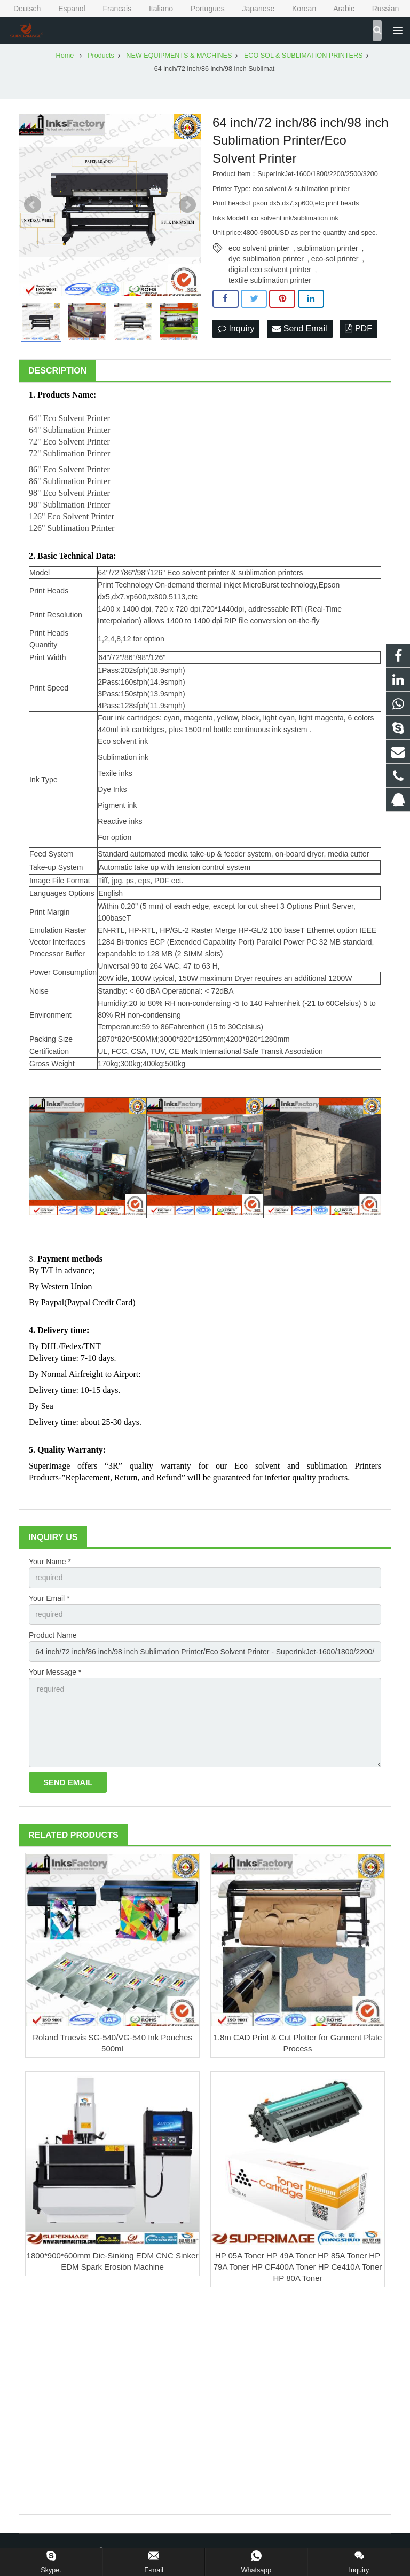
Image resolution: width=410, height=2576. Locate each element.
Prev (32, 204)
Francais (110, 8)
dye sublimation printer (266, 259)
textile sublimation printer (269, 280)
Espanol (65, 8)
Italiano (154, 8)
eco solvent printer (258, 248)
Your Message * (55, 1672)
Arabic (337, 8)
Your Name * (50, 1561)
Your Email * (49, 1598)
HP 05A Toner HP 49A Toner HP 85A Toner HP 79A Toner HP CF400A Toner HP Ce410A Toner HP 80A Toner (298, 2266)
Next (187, 204)
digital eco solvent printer (269, 269)
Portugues (201, 8)
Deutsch (21, 8)
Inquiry (236, 328)
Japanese (252, 8)
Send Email (299, 328)
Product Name (52, 1635)
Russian (378, 8)
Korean (297, 8)
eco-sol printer (335, 259)
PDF (358, 328)
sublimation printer (327, 248)
